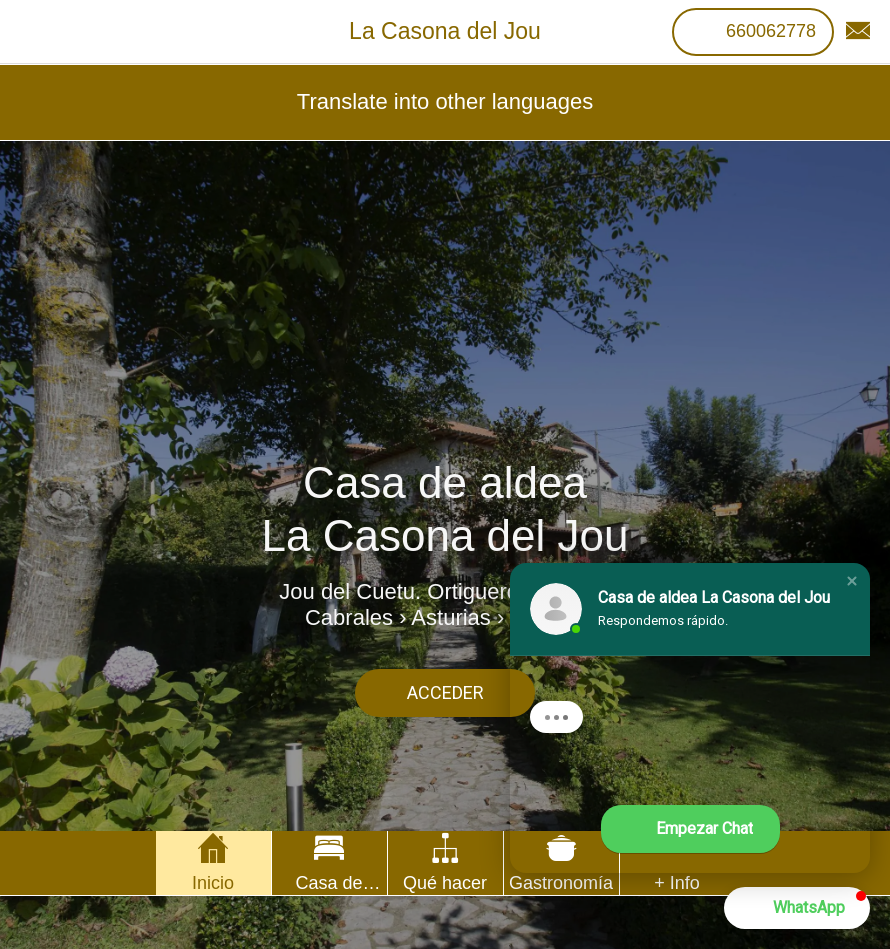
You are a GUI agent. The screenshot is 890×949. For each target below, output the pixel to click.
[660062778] (753, 32)
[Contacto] (858, 32)
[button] (852, 581)
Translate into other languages (445, 101)
